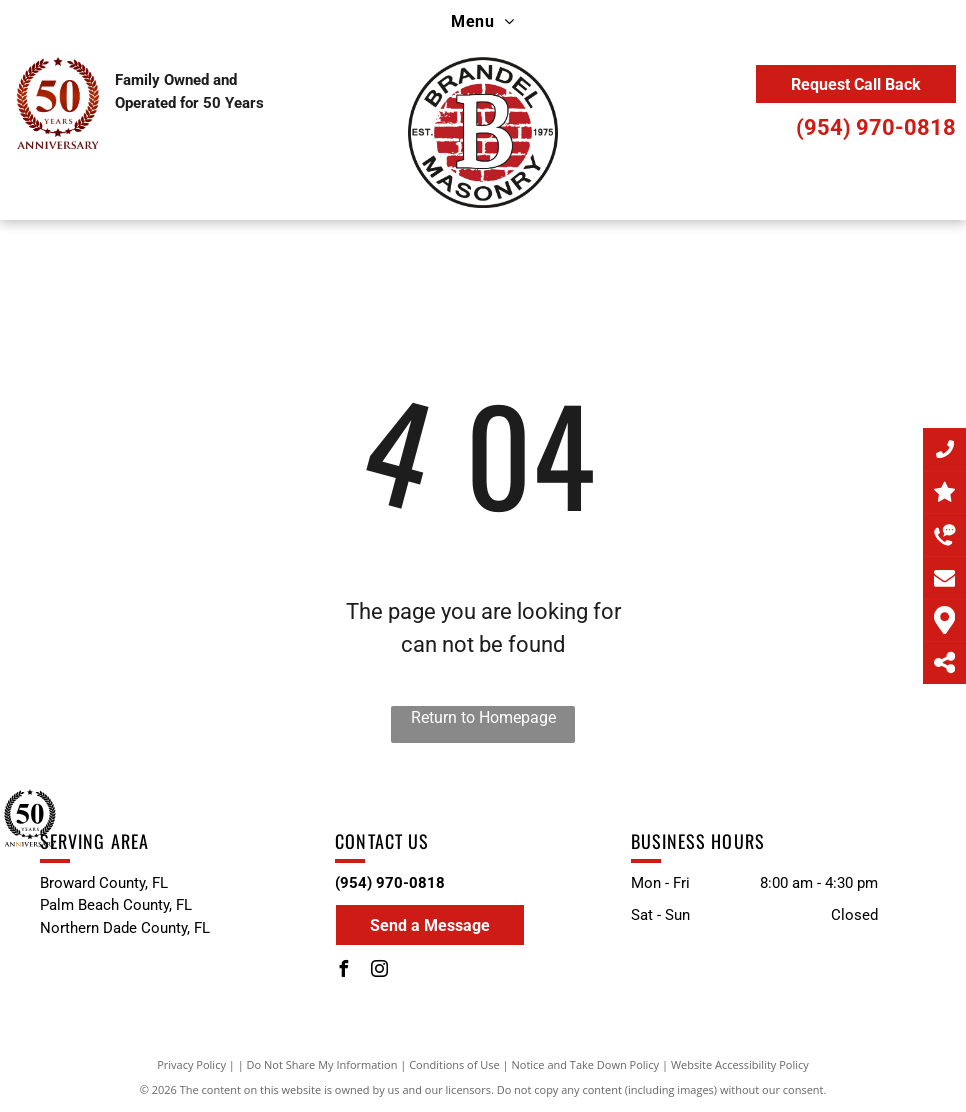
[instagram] (379, 971)
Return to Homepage (483, 717)
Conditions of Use (454, 1064)
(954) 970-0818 (876, 127)
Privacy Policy (191, 1064)
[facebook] (343, 971)
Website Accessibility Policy (740, 1064)
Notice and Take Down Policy (586, 1064)
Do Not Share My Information (322, 1064)
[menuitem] (482, 22)
